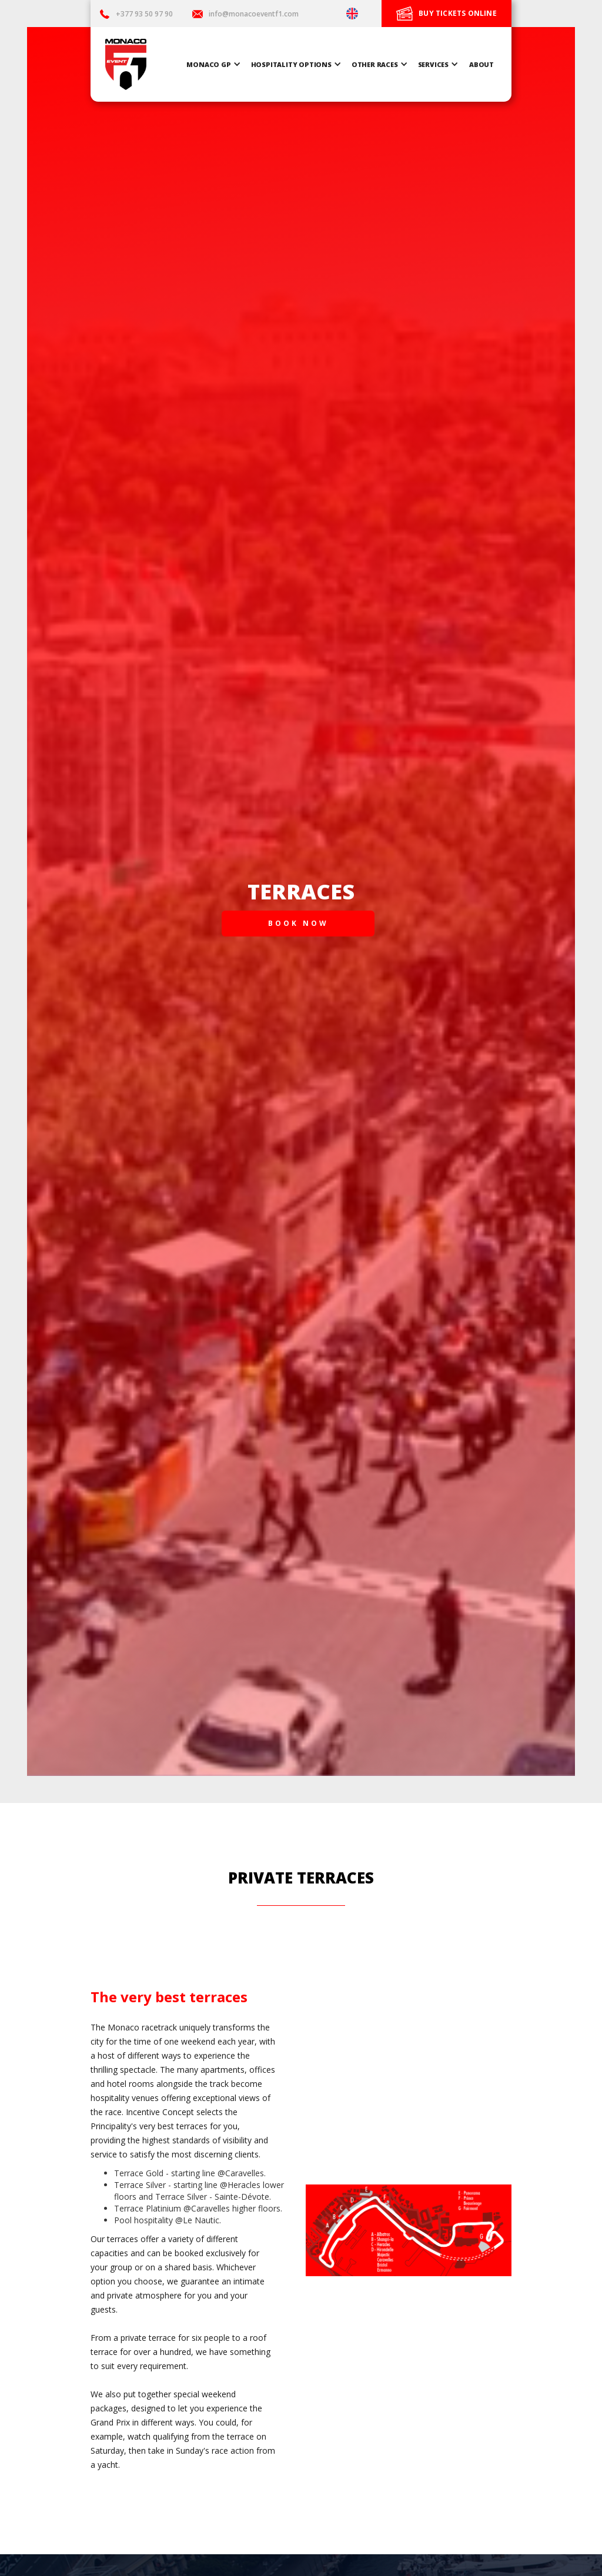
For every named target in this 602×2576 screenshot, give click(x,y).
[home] (125, 64)
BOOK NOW (298, 923)
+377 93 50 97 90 (145, 14)
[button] (215, 64)
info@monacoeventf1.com (254, 14)
